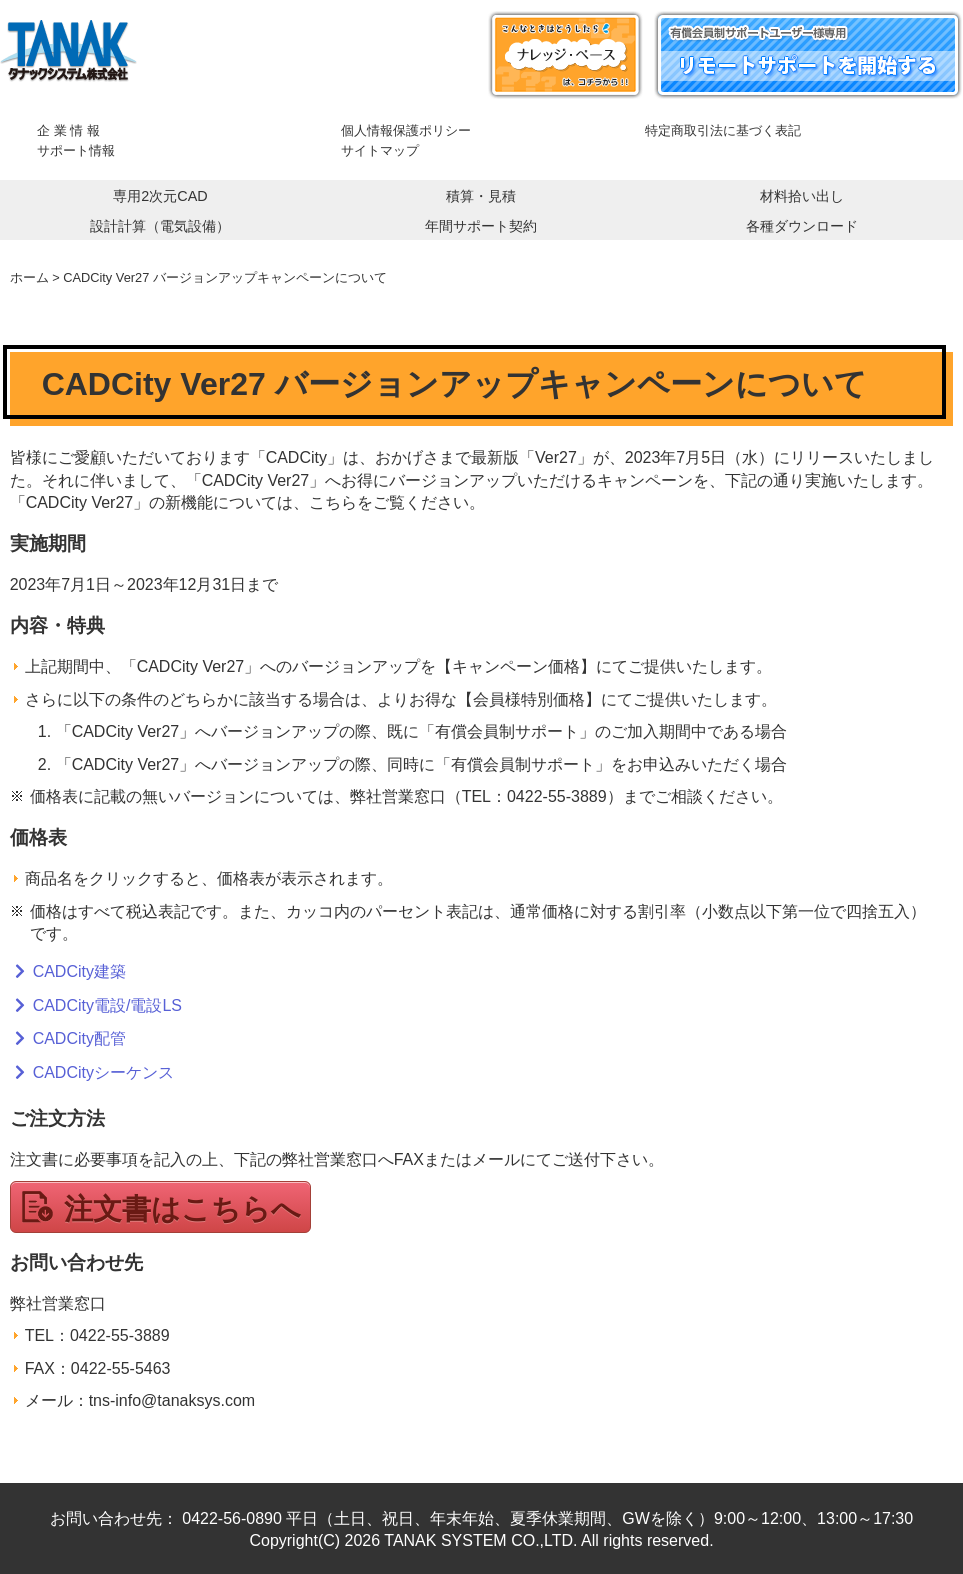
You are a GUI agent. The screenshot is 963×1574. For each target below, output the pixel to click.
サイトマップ (380, 150)
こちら (333, 502)
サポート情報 (76, 150)
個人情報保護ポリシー (406, 130)
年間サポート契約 (481, 226)
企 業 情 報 (68, 130)
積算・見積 (481, 196)
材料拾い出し (802, 196)
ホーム (29, 277)
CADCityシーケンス (103, 1072)
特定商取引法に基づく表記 (723, 130)
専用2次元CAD (160, 196)
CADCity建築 (79, 971)
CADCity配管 (79, 1038)
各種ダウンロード (802, 226)
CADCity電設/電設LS (107, 1005)
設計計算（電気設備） (160, 226)
